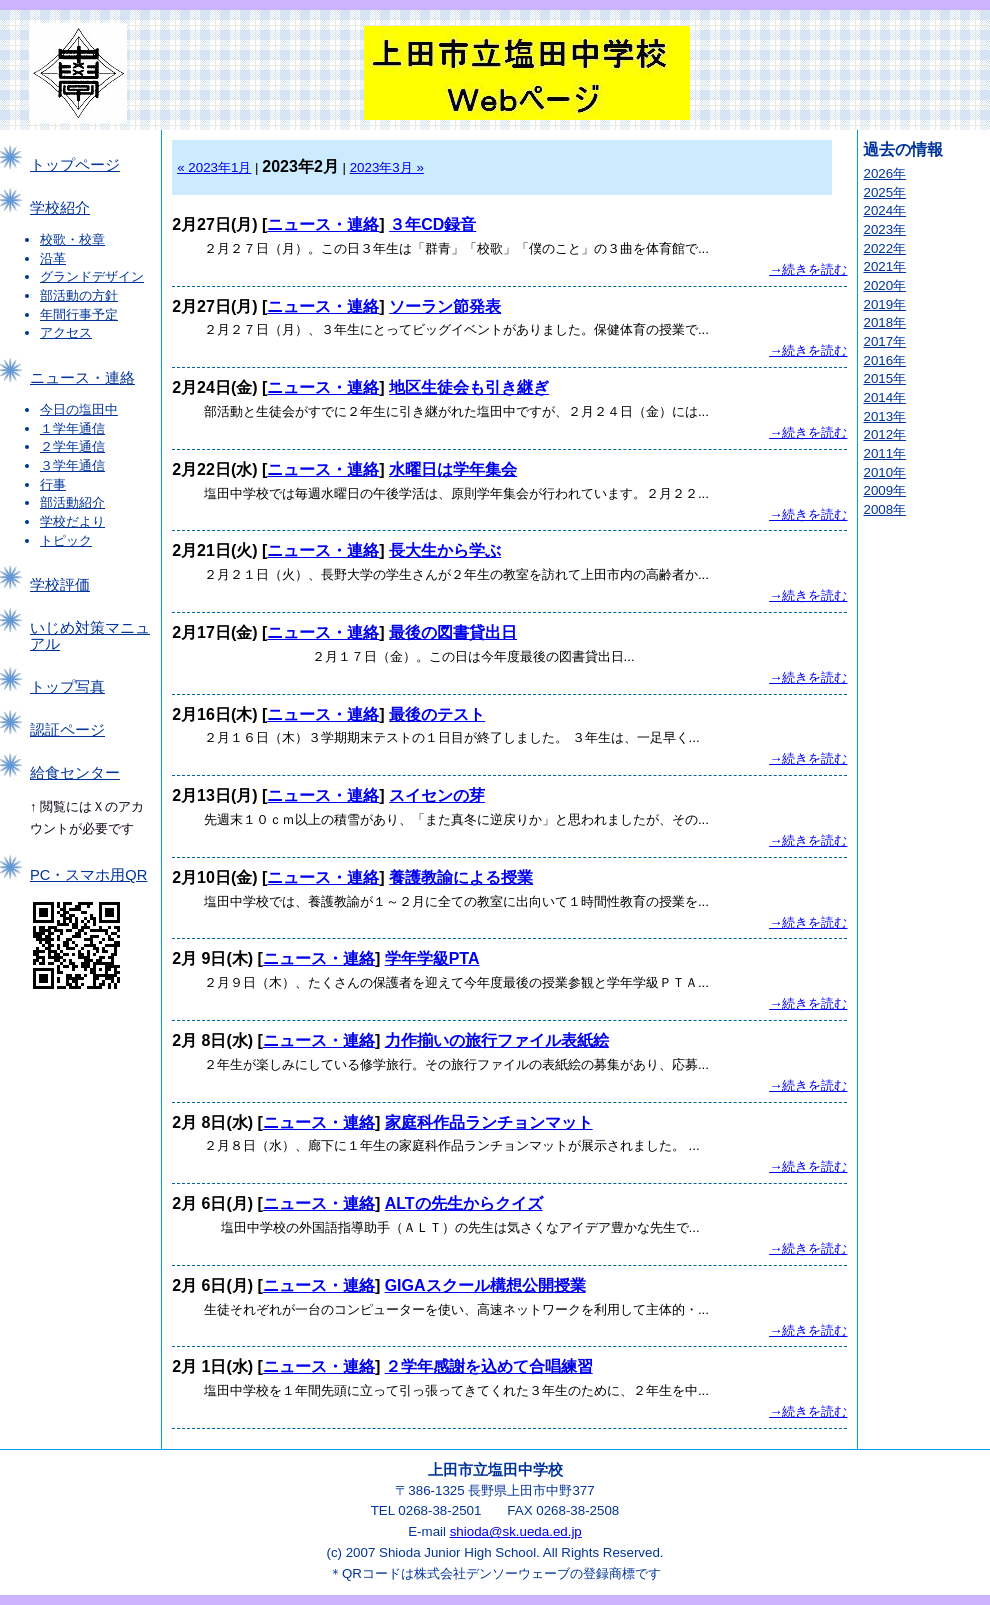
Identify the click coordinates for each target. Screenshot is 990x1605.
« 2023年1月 (214, 167)
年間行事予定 (79, 314)
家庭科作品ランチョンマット (489, 1122)
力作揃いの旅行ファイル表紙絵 (497, 1040)
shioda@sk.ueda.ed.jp (516, 1531)
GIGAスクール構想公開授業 (485, 1285)
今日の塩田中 (79, 409)
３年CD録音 (432, 224)
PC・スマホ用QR (88, 875)
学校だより (72, 521)
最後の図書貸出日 (453, 632)
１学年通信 (72, 428)
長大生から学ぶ (445, 550)
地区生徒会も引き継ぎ (469, 387)
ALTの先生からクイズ (464, 1203)
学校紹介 (60, 208)
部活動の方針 (79, 295)
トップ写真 (67, 687)
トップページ (75, 165)
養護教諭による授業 (461, 877)
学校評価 (60, 585)
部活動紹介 (72, 502)
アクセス (66, 332)
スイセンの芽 (437, 795)
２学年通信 (72, 446)
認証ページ (67, 730)
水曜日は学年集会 (453, 469)
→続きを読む (808, 269)
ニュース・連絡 (82, 378)
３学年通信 (72, 465)
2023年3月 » (387, 167)
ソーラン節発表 (445, 306)
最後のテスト (437, 714)
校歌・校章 (72, 239)
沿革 (53, 258)
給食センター (75, 773)
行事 (53, 484)
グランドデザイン (92, 276)
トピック (66, 540)
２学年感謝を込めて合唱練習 (489, 1366)
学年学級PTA (432, 958)
